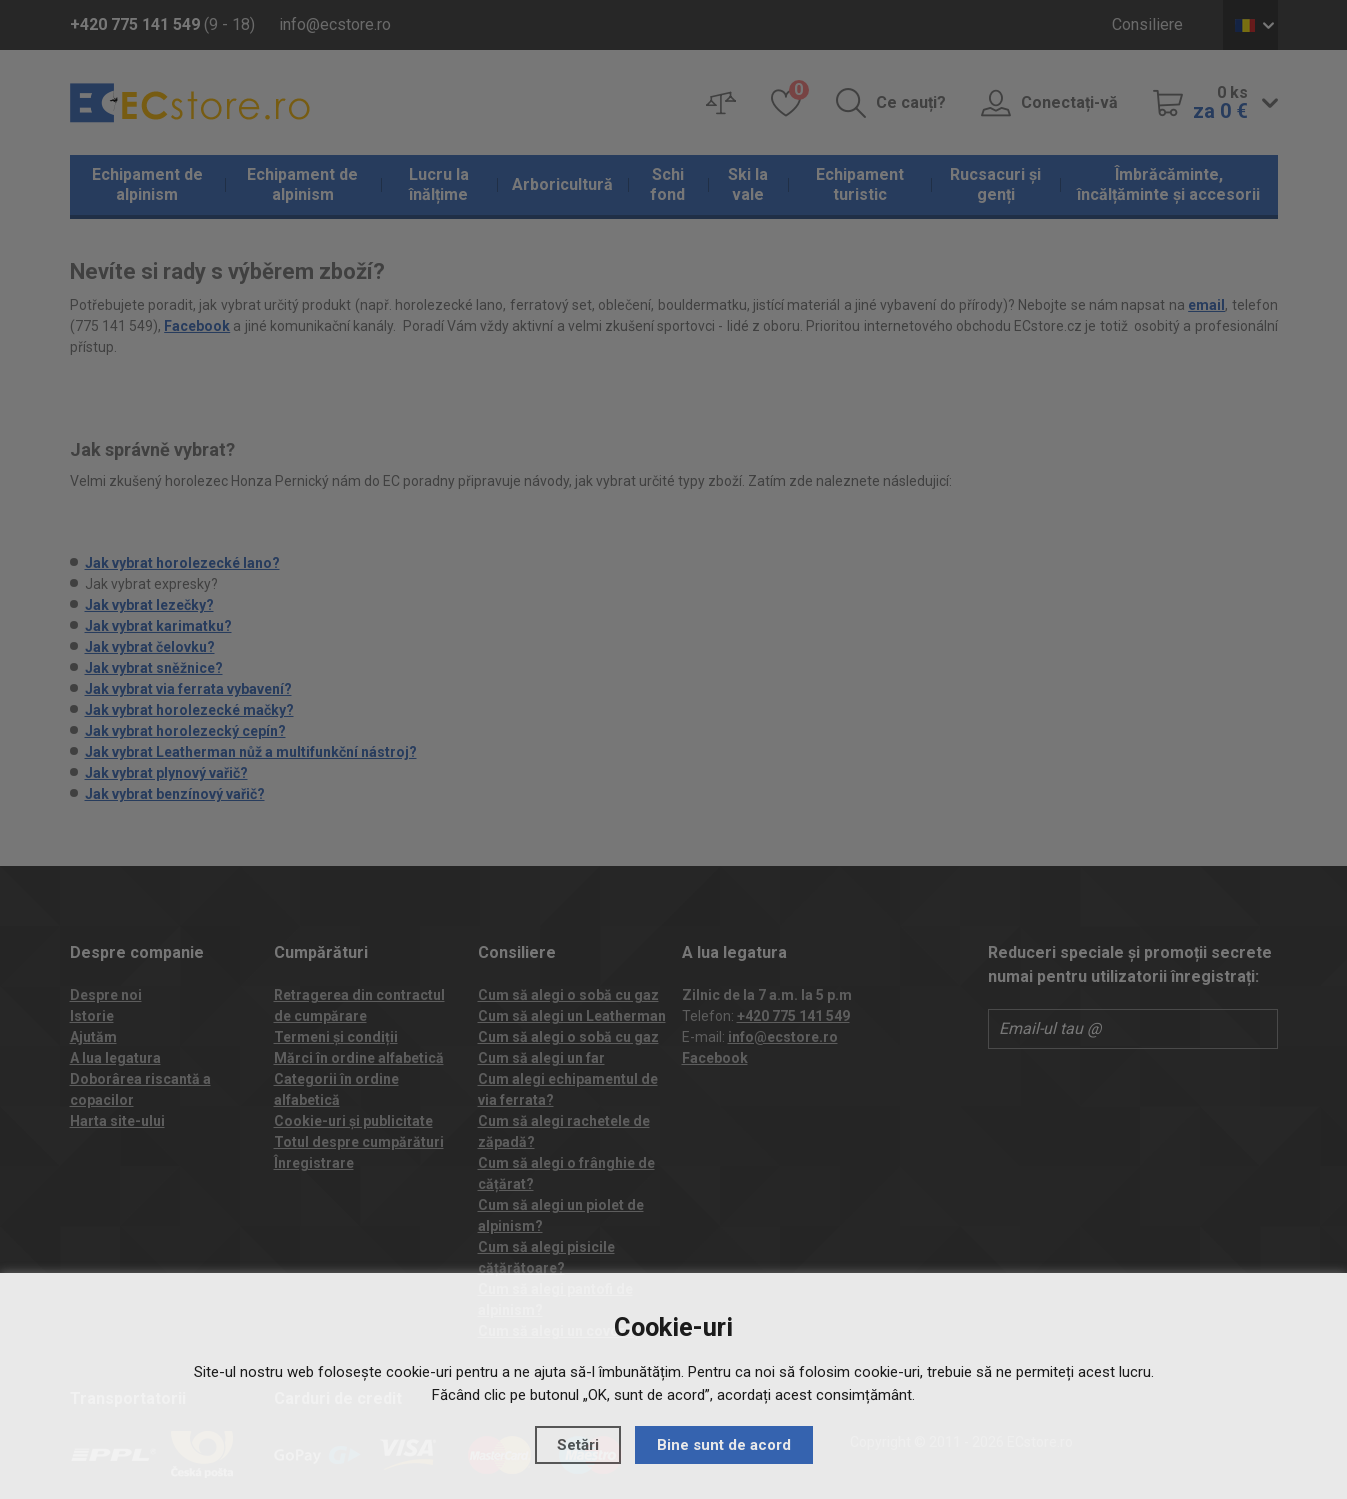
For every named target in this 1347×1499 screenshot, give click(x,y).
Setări (578, 1445)
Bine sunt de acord (724, 1445)
